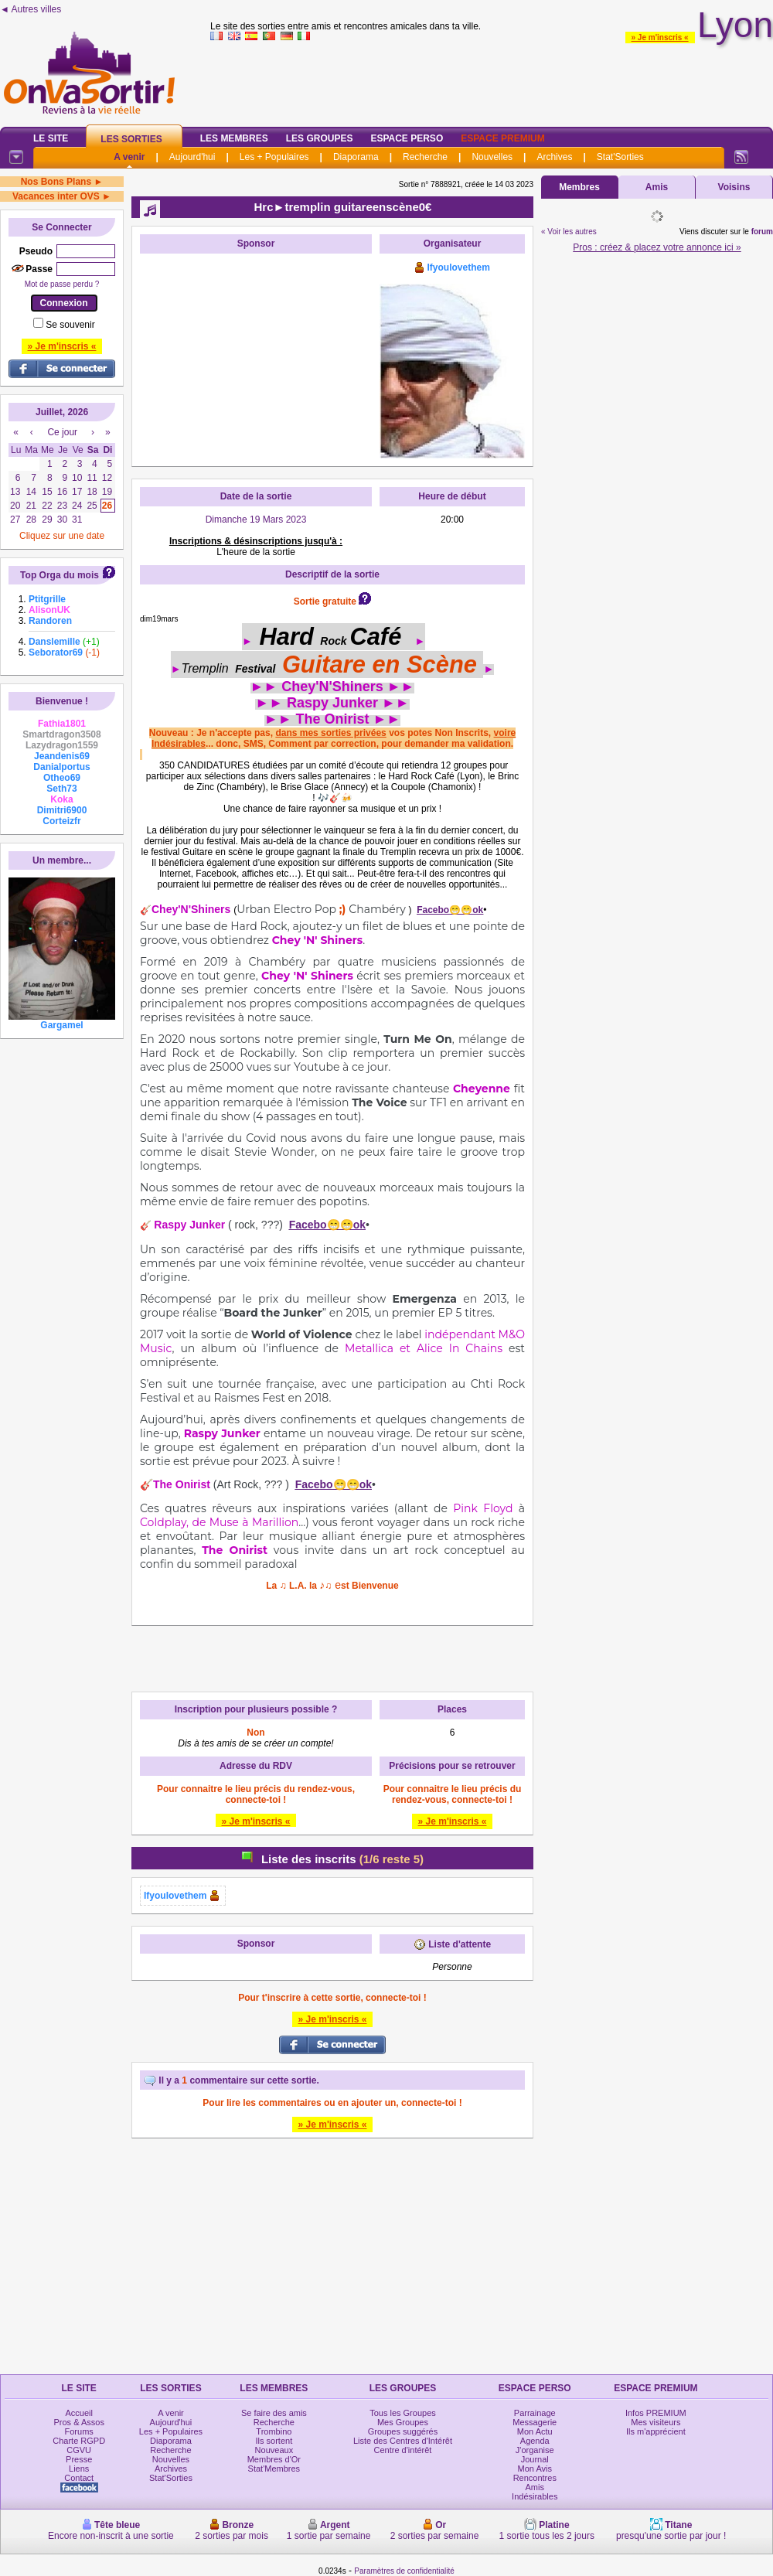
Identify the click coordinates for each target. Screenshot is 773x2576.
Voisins (734, 187)
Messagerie (534, 2422)
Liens (79, 2468)
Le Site (50, 138)
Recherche (425, 157)
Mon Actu (535, 2431)
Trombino (273, 2431)
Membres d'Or (274, 2459)
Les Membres (234, 138)
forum (762, 231)
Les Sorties (131, 139)
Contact (79, 2477)
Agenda (535, 2440)
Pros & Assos (78, 2422)
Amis (656, 187)
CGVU (78, 2450)
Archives (554, 157)
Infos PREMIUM (655, 2413)
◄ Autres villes (30, 9)
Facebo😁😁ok (450, 910)
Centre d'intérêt (403, 2450)
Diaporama (356, 157)
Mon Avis (535, 2468)
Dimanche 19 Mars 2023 (256, 519)
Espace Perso (406, 138)
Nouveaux (274, 2450)
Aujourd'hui (192, 157)
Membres (579, 187)
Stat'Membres (274, 2468)
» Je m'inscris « (660, 37)
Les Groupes (319, 138)
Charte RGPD (79, 2440)
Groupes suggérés (403, 2431)
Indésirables (534, 2496)
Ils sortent (274, 2440)
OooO (240, 619)
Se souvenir (70, 324)
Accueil (78, 2413)
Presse (79, 2459)
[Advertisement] (256, 358)
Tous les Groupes (402, 2413)
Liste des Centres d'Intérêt (402, 2440)
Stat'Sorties (620, 157)
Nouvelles (492, 157)
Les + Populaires (274, 157)
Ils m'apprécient (656, 2431)
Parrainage (535, 2413)
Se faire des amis (274, 2413)
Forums (79, 2431)
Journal (535, 2459)
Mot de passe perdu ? (62, 284)
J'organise (535, 2450)
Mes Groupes (402, 2422)
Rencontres (535, 2477)
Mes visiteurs (655, 2422)
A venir (129, 157)
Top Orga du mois (59, 575)
